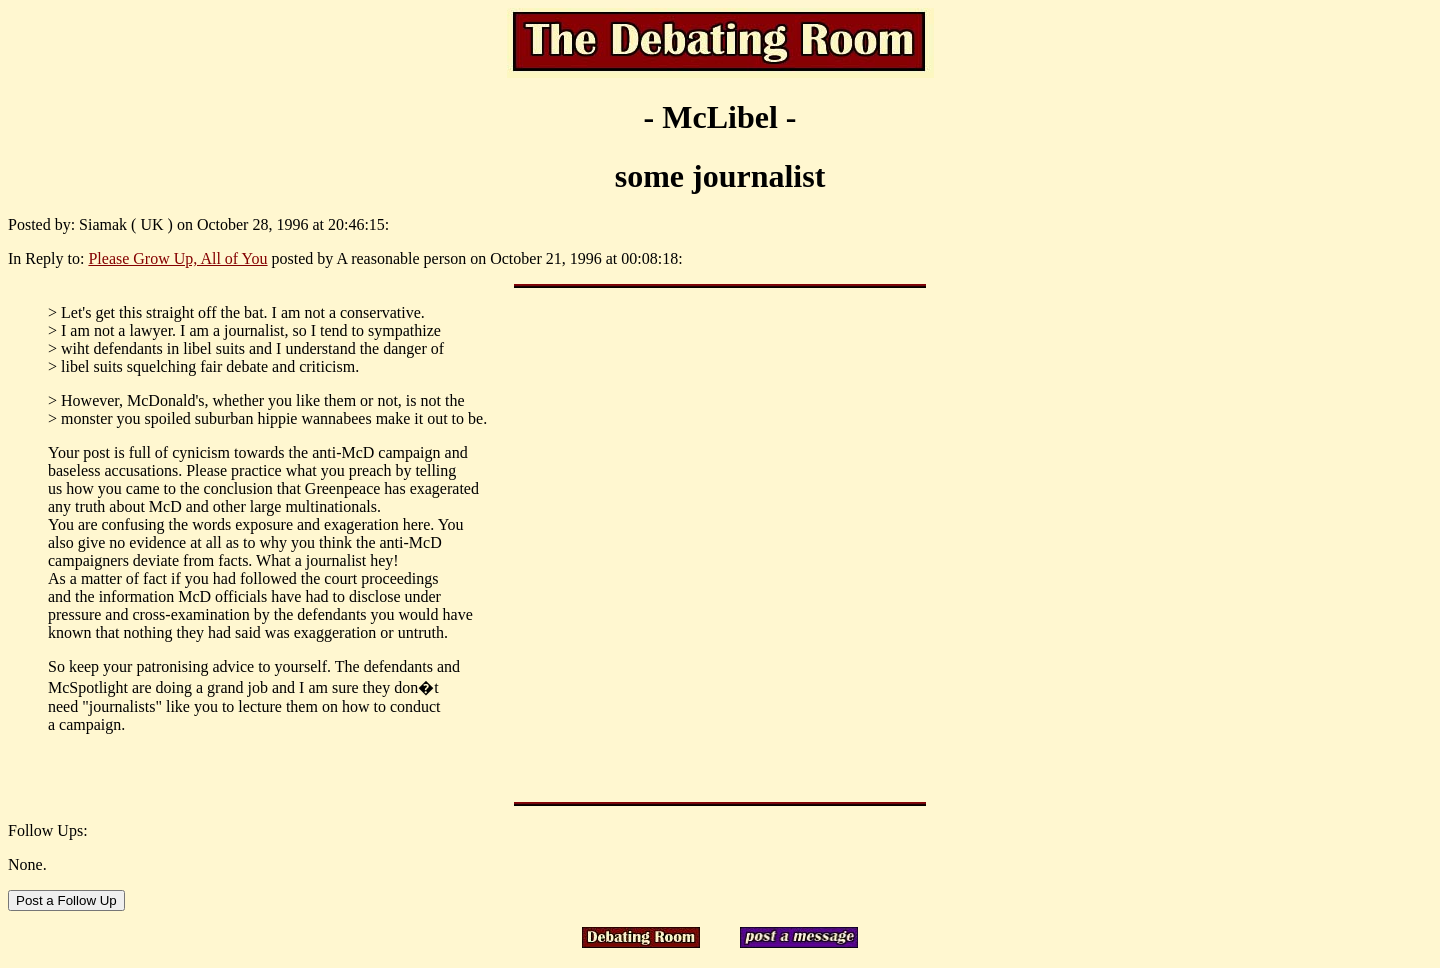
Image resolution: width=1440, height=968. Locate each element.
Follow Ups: (48, 830)
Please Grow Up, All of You (177, 258)
